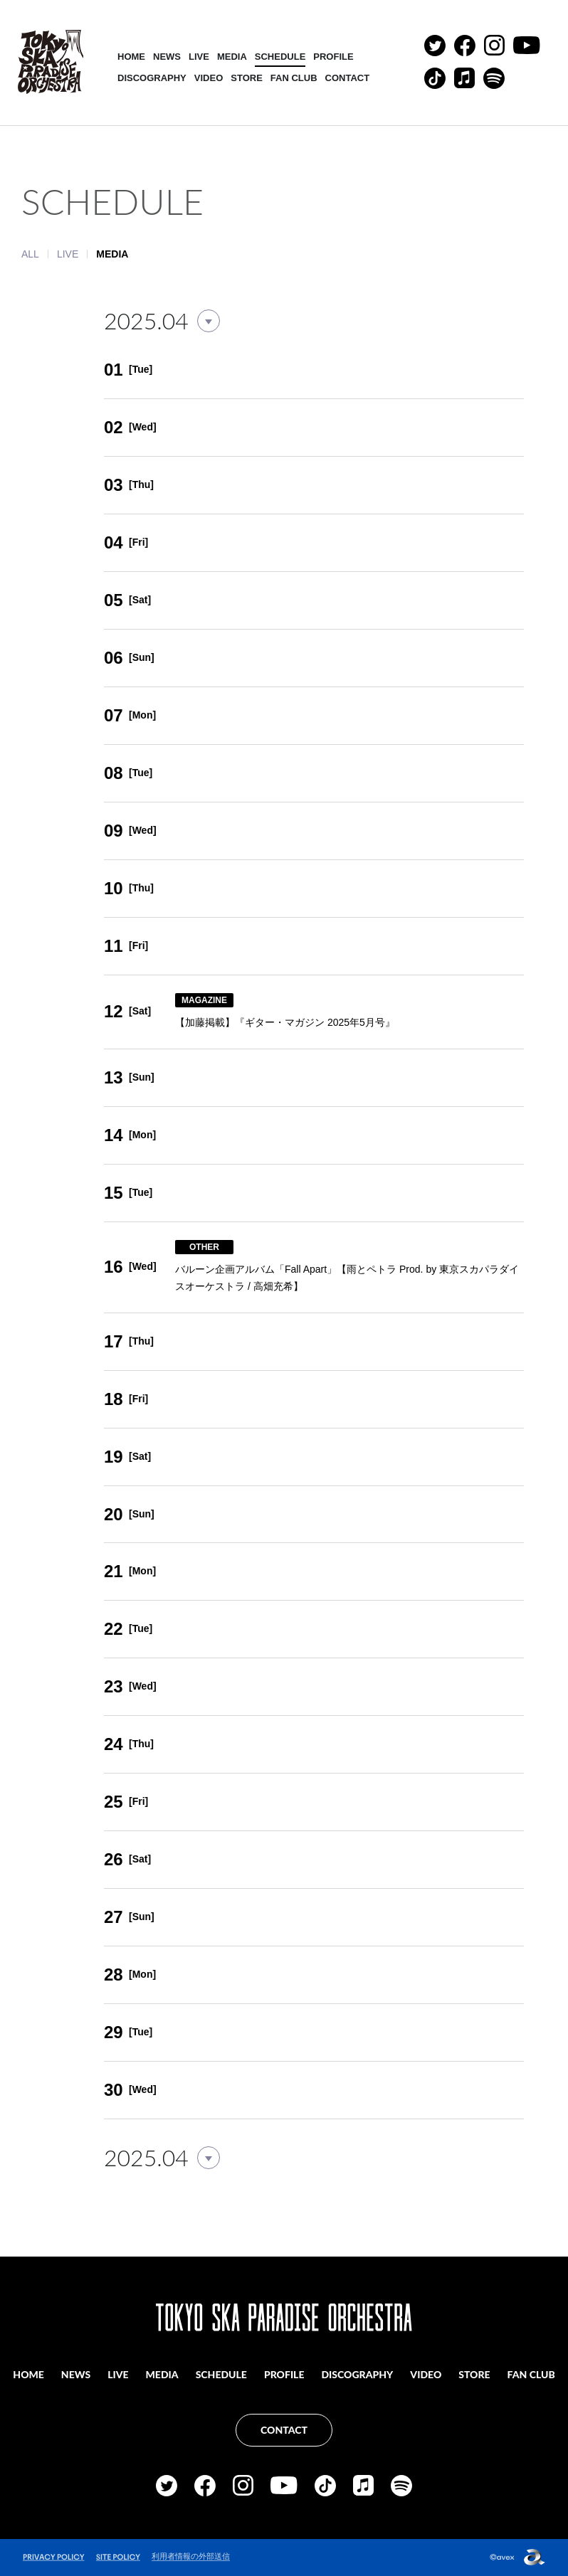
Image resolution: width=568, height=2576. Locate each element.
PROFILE (333, 56)
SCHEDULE (280, 56)
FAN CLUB (293, 78)
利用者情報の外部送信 (191, 2556)
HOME (131, 56)
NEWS (167, 56)
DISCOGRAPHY (151, 78)
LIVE (199, 56)
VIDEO (208, 78)
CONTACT (347, 78)
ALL (30, 254)
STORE (247, 78)
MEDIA (232, 56)
